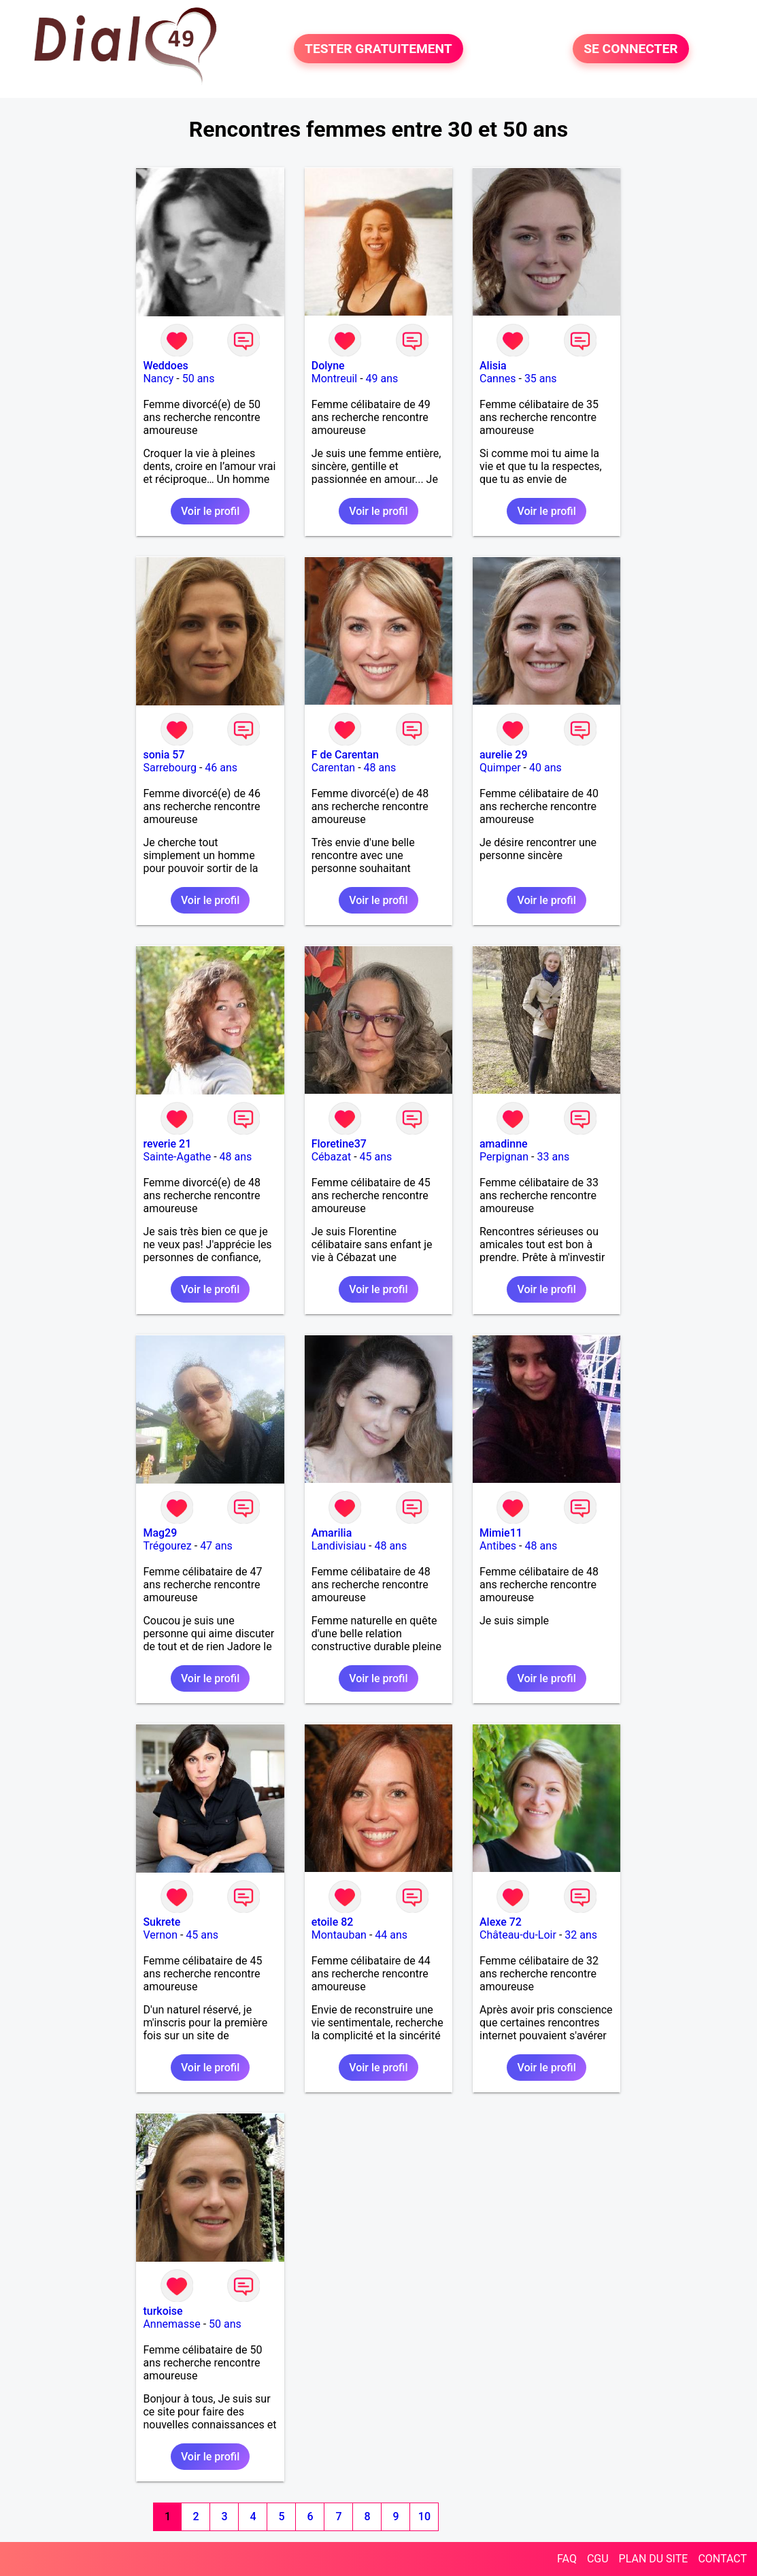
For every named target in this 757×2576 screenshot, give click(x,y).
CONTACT (722, 2558)
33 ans (553, 1156)
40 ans (545, 767)
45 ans (376, 1156)
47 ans (216, 1545)
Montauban (339, 1934)
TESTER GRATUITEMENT (378, 48)
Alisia (493, 365)
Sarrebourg (170, 767)
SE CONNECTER (630, 48)
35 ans (540, 378)
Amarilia (332, 1532)
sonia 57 (163, 754)
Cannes (498, 378)
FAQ (567, 2558)
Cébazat (331, 1156)
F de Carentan (345, 754)
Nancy (158, 378)
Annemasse (171, 2324)
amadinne (504, 1143)
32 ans (581, 1934)
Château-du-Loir (518, 1934)
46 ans (221, 767)
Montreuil (335, 378)
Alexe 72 (501, 1922)
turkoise (162, 2311)
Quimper (500, 767)
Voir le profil (210, 511)
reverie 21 (167, 1143)
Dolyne (328, 365)
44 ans (391, 1934)
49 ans (382, 378)
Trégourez (167, 1545)
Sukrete (161, 1922)
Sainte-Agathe (177, 1156)
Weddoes (165, 365)
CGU (598, 2558)
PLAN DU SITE (653, 2558)
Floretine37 (339, 1143)
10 (424, 2516)
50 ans (198, 378)
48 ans (380, 767)
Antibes (498, 1545)
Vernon (160, 1934)
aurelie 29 (504, 754)
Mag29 (160, 1532)
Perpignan (504, 1156)
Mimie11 (501, 1532)
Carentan (333, 767)
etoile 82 (333, 1922)
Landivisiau (339, 1545)
